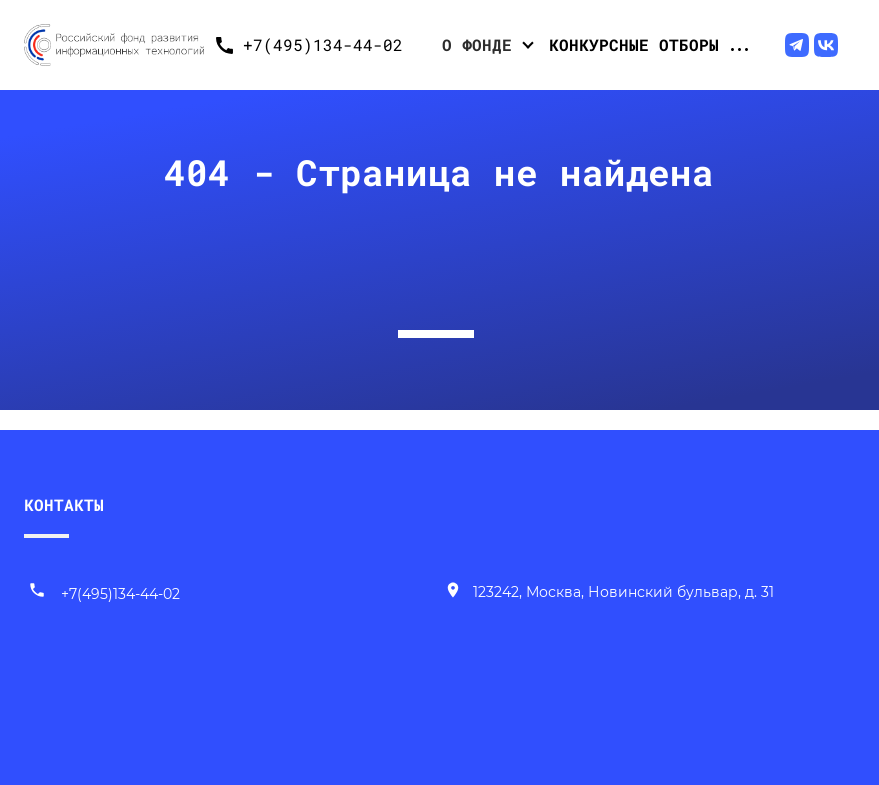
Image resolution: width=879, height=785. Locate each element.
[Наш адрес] (609, 594)
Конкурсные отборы (634, 44)
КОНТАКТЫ (64, 504)
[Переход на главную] (114, 45)
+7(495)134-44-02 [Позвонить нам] (104, 594)
